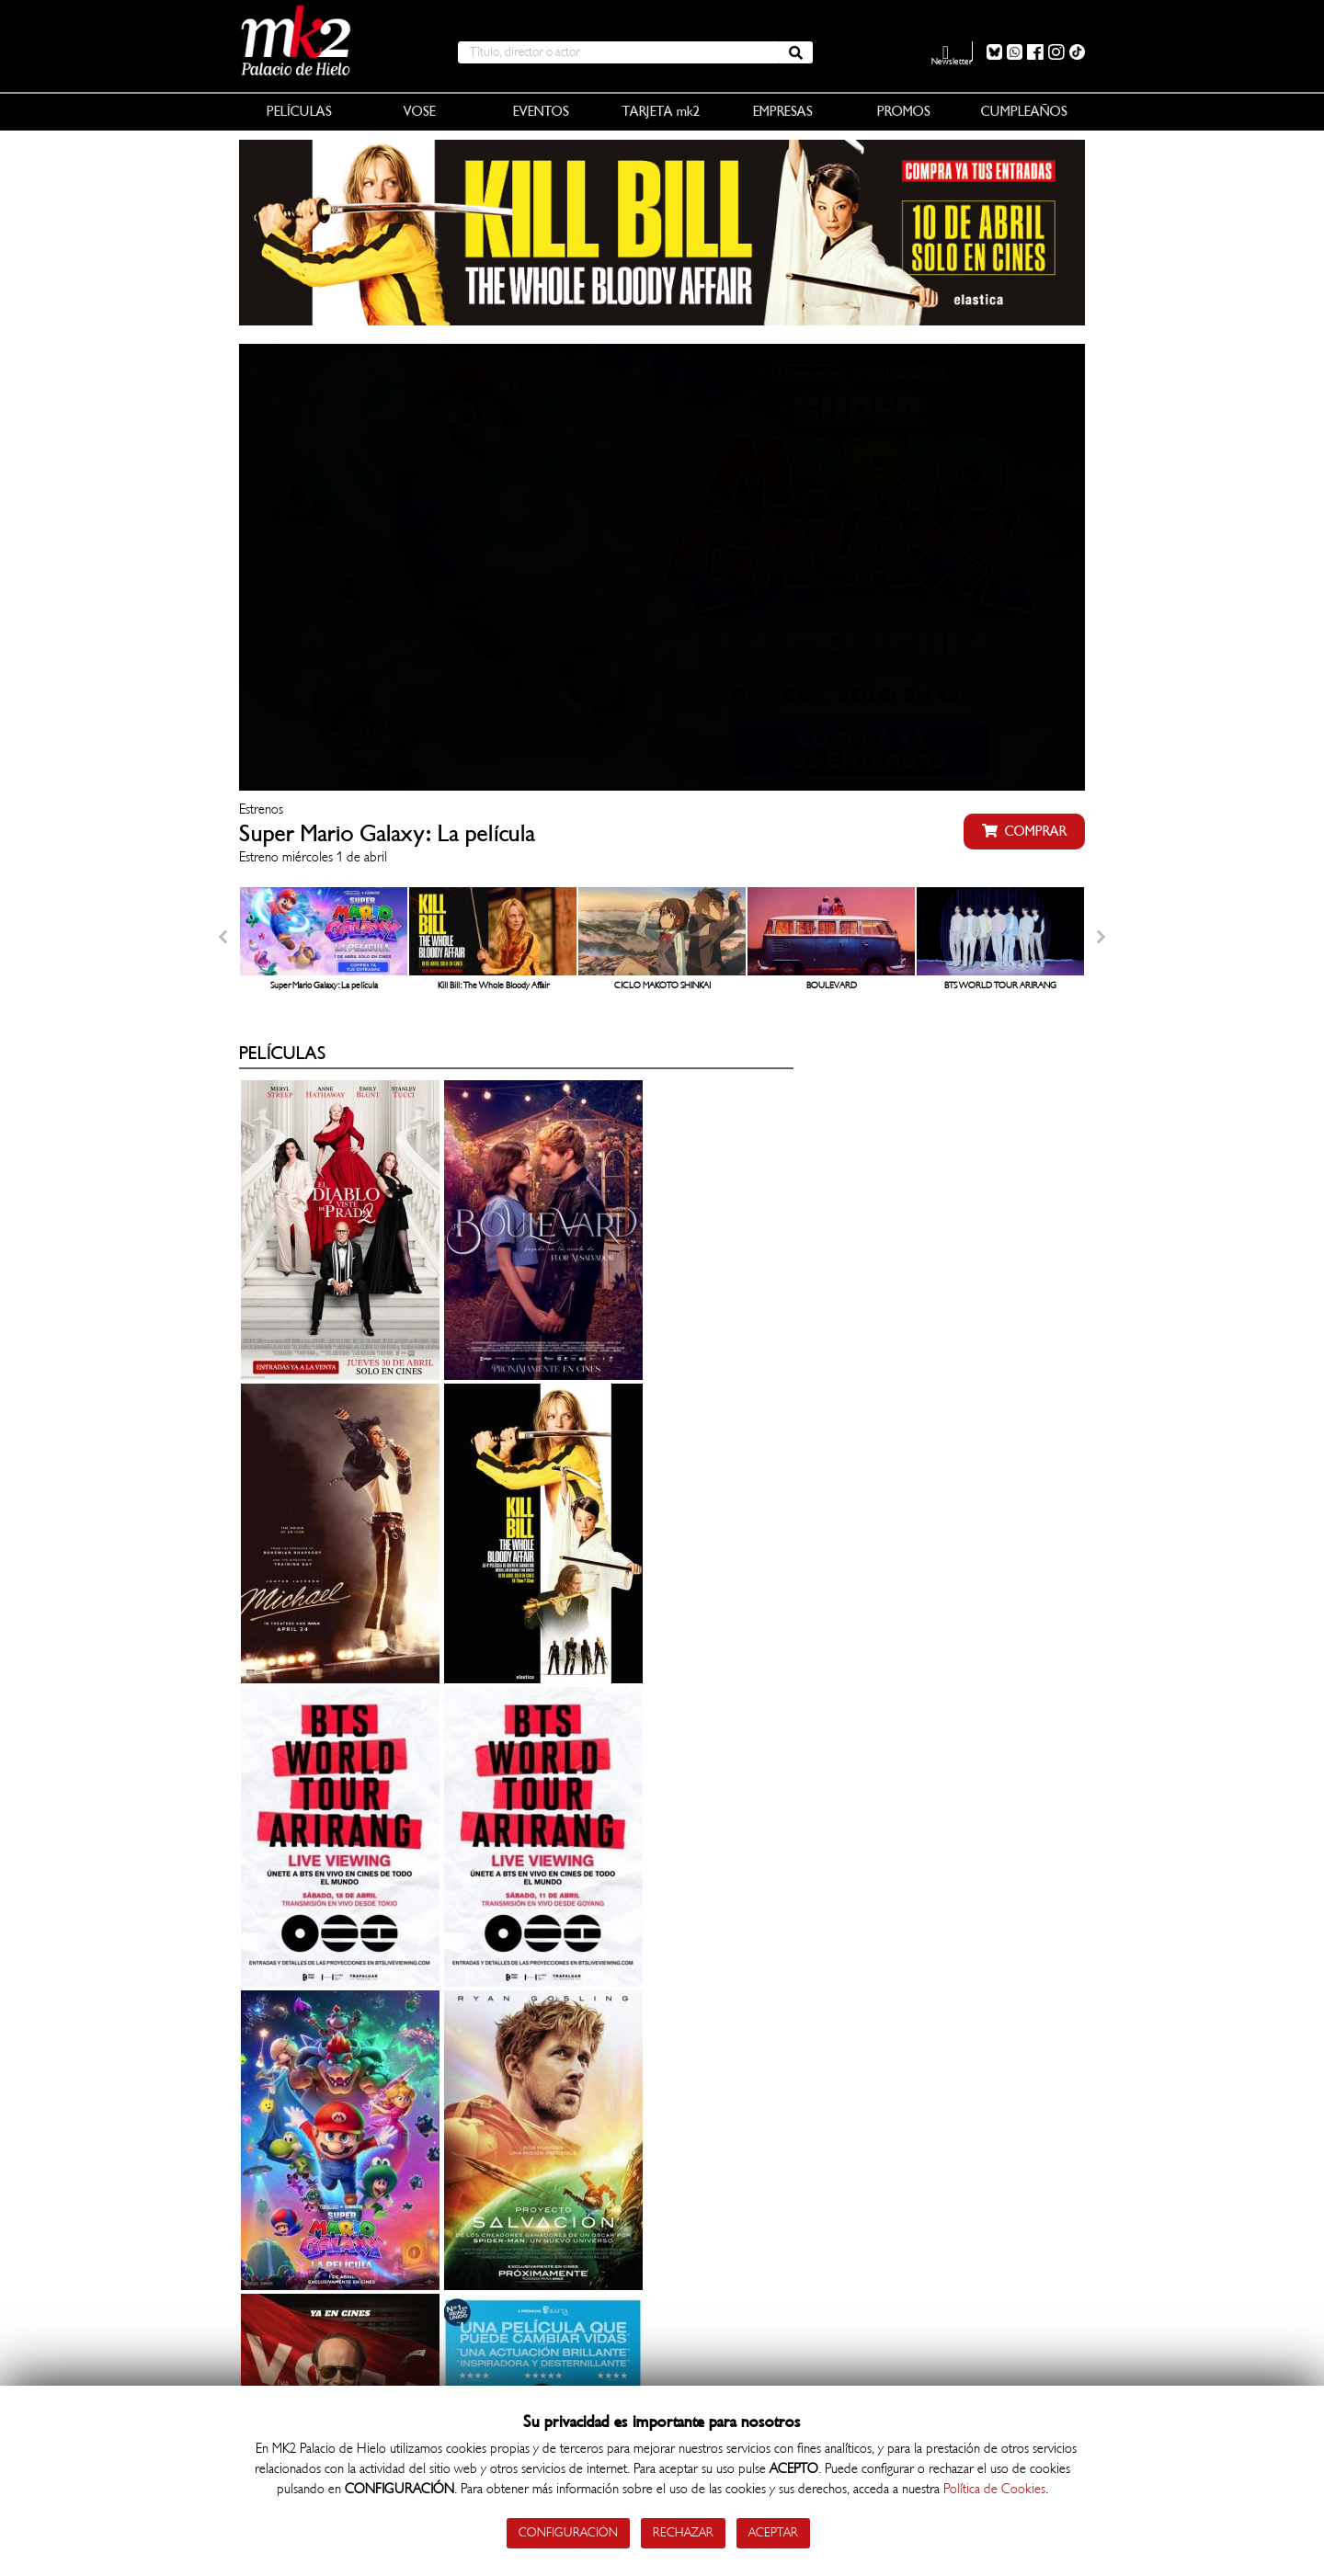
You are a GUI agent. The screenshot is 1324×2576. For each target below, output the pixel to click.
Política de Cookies (994, 2488)
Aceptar (774, 2532)
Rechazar (682, 2532)
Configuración (566, 2532)
